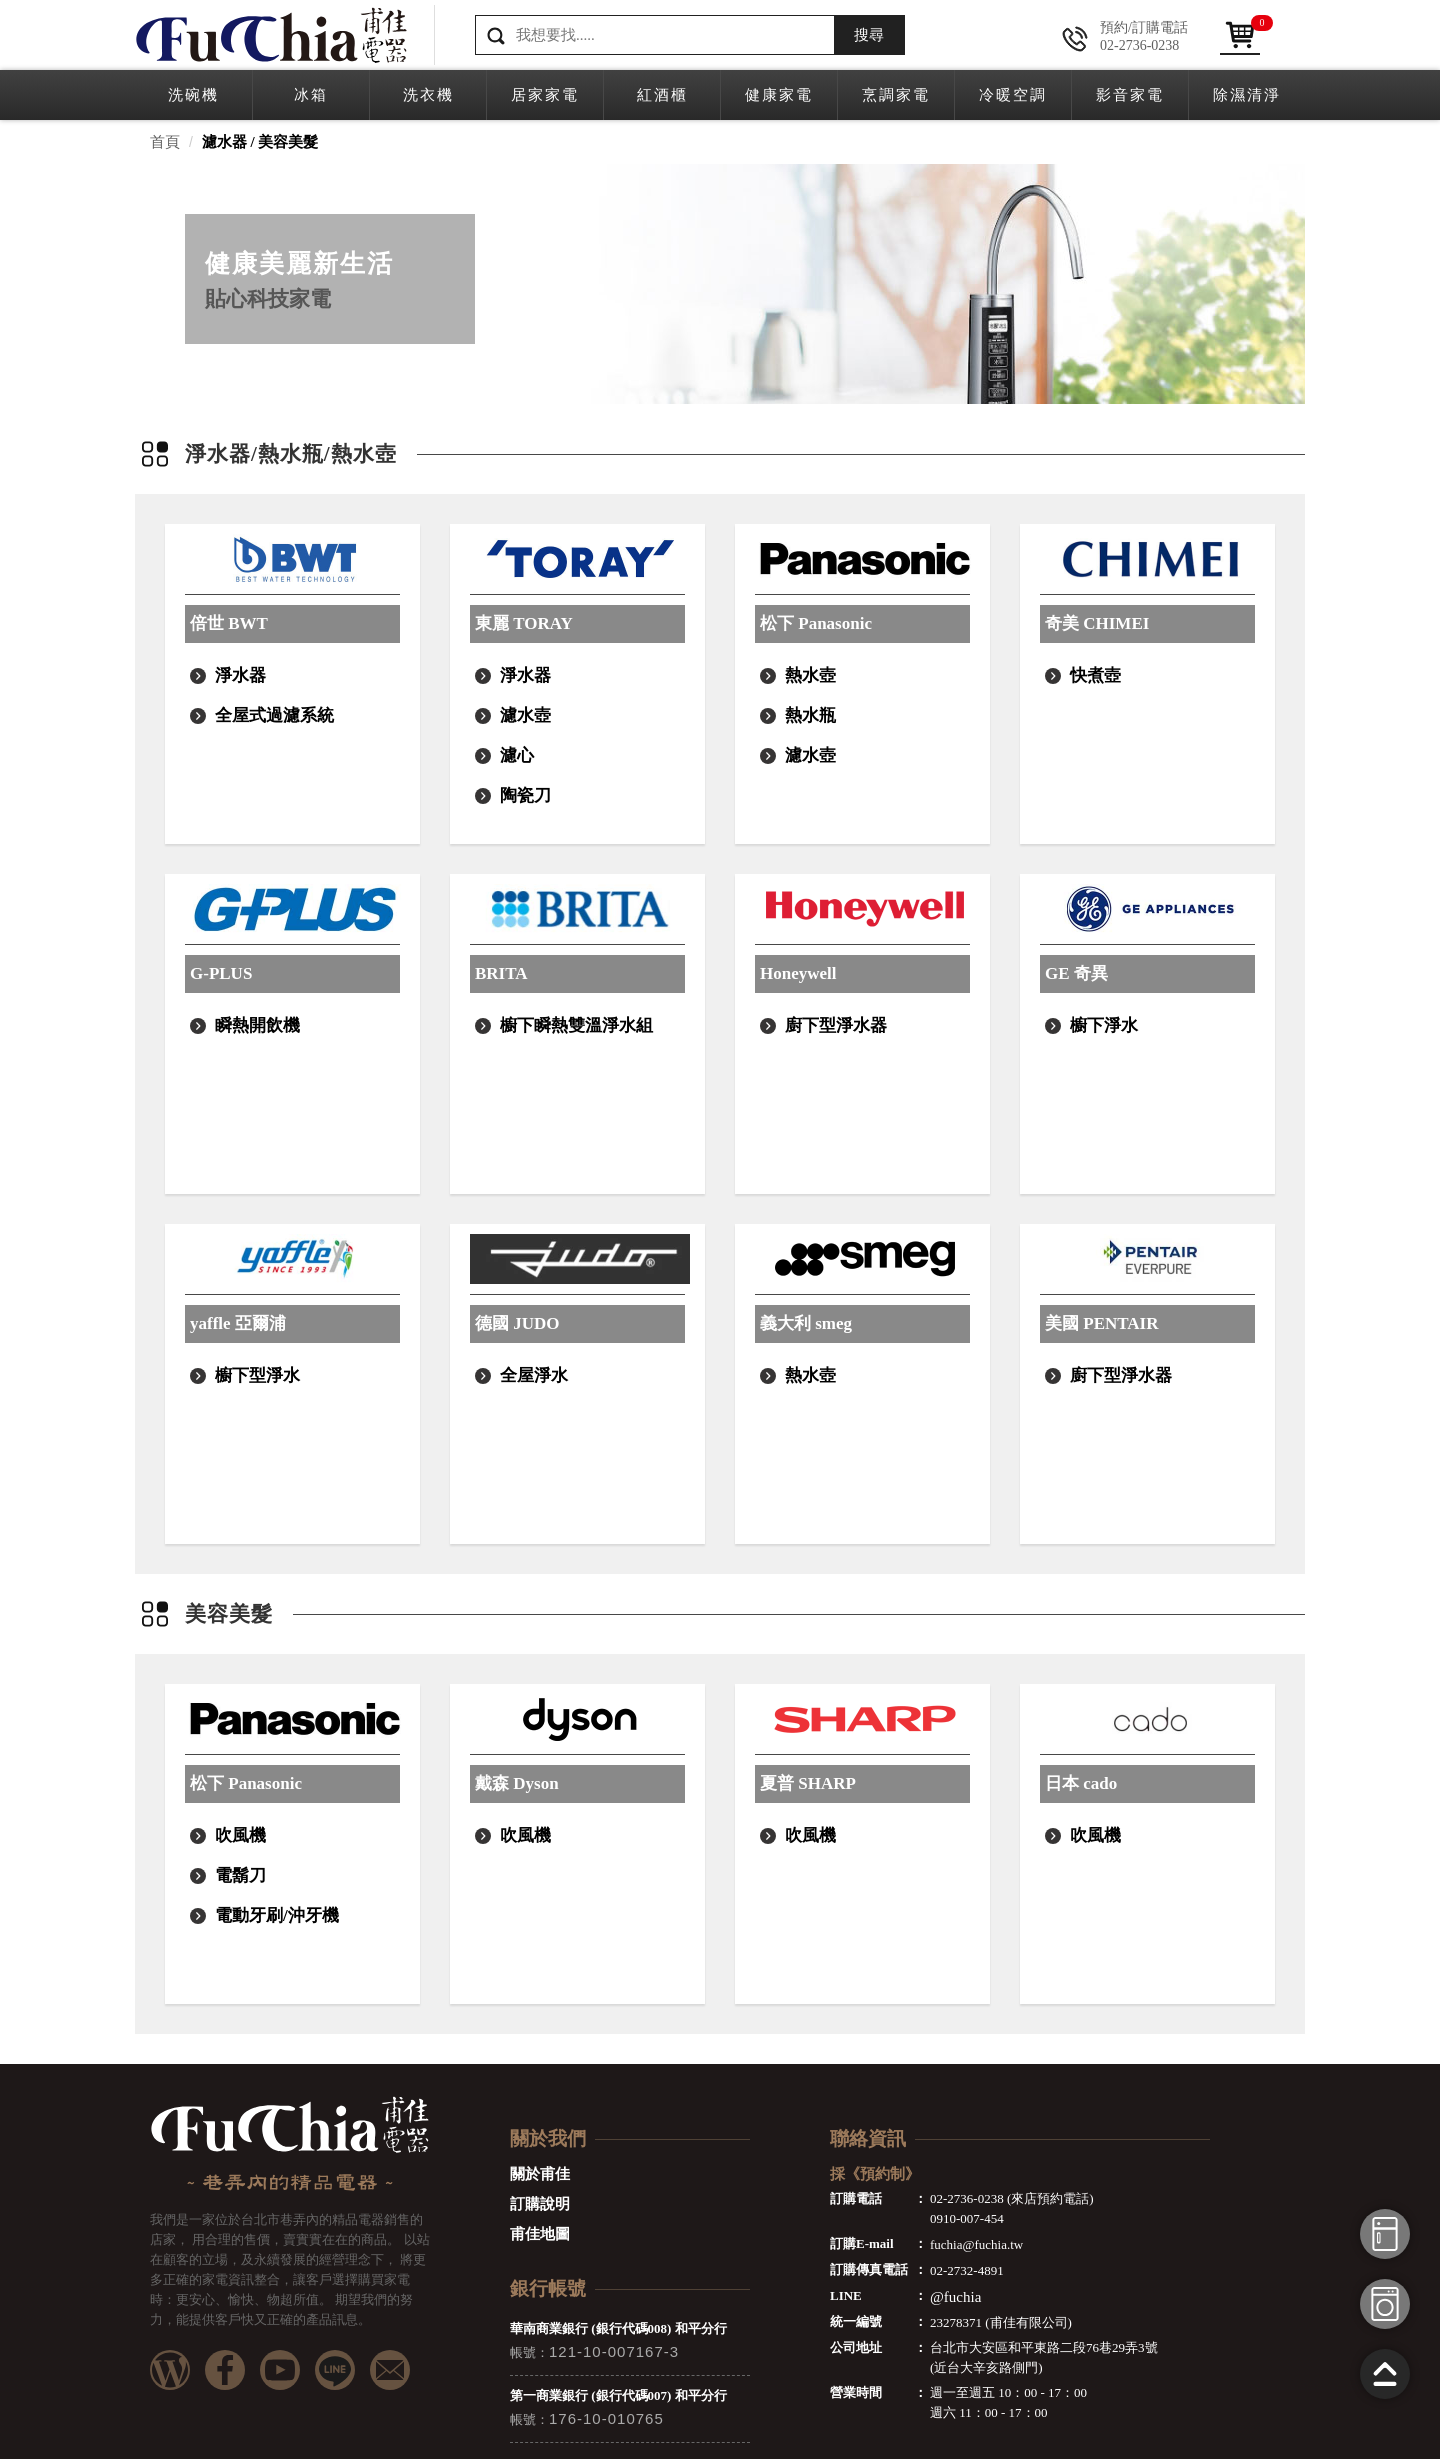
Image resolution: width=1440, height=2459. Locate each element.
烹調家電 (896, 95)
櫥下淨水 (1104, 1025)
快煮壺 (1095, 675)
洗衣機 (428, 95)
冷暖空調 (1013, 95)
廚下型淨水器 (836, 1025)
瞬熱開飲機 (257, 1025)
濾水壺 (525, 715)
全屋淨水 (534, 1375)
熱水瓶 (810, 715)
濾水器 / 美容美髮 (260, 142)
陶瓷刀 (525, 795)
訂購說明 (540, 2204)
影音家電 (1130, 95)
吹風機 (240, 1835)
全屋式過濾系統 (274, 715)
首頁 (165, 142)
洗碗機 (193, 95)
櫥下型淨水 (257, 1375)
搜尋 (869, 35)
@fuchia (955, 2297)
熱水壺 (810, 675)
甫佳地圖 (540, 2234)
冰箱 (311, 95)
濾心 (517, 755)
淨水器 (240, 675)
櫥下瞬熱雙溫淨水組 (576, 1025)
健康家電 (779, 95)
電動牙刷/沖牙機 (277, 1915)
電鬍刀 (240, 1875)
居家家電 (545, 95)
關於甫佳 (540, 2174)
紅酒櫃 (662, 95)
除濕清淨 (1247, 95)
